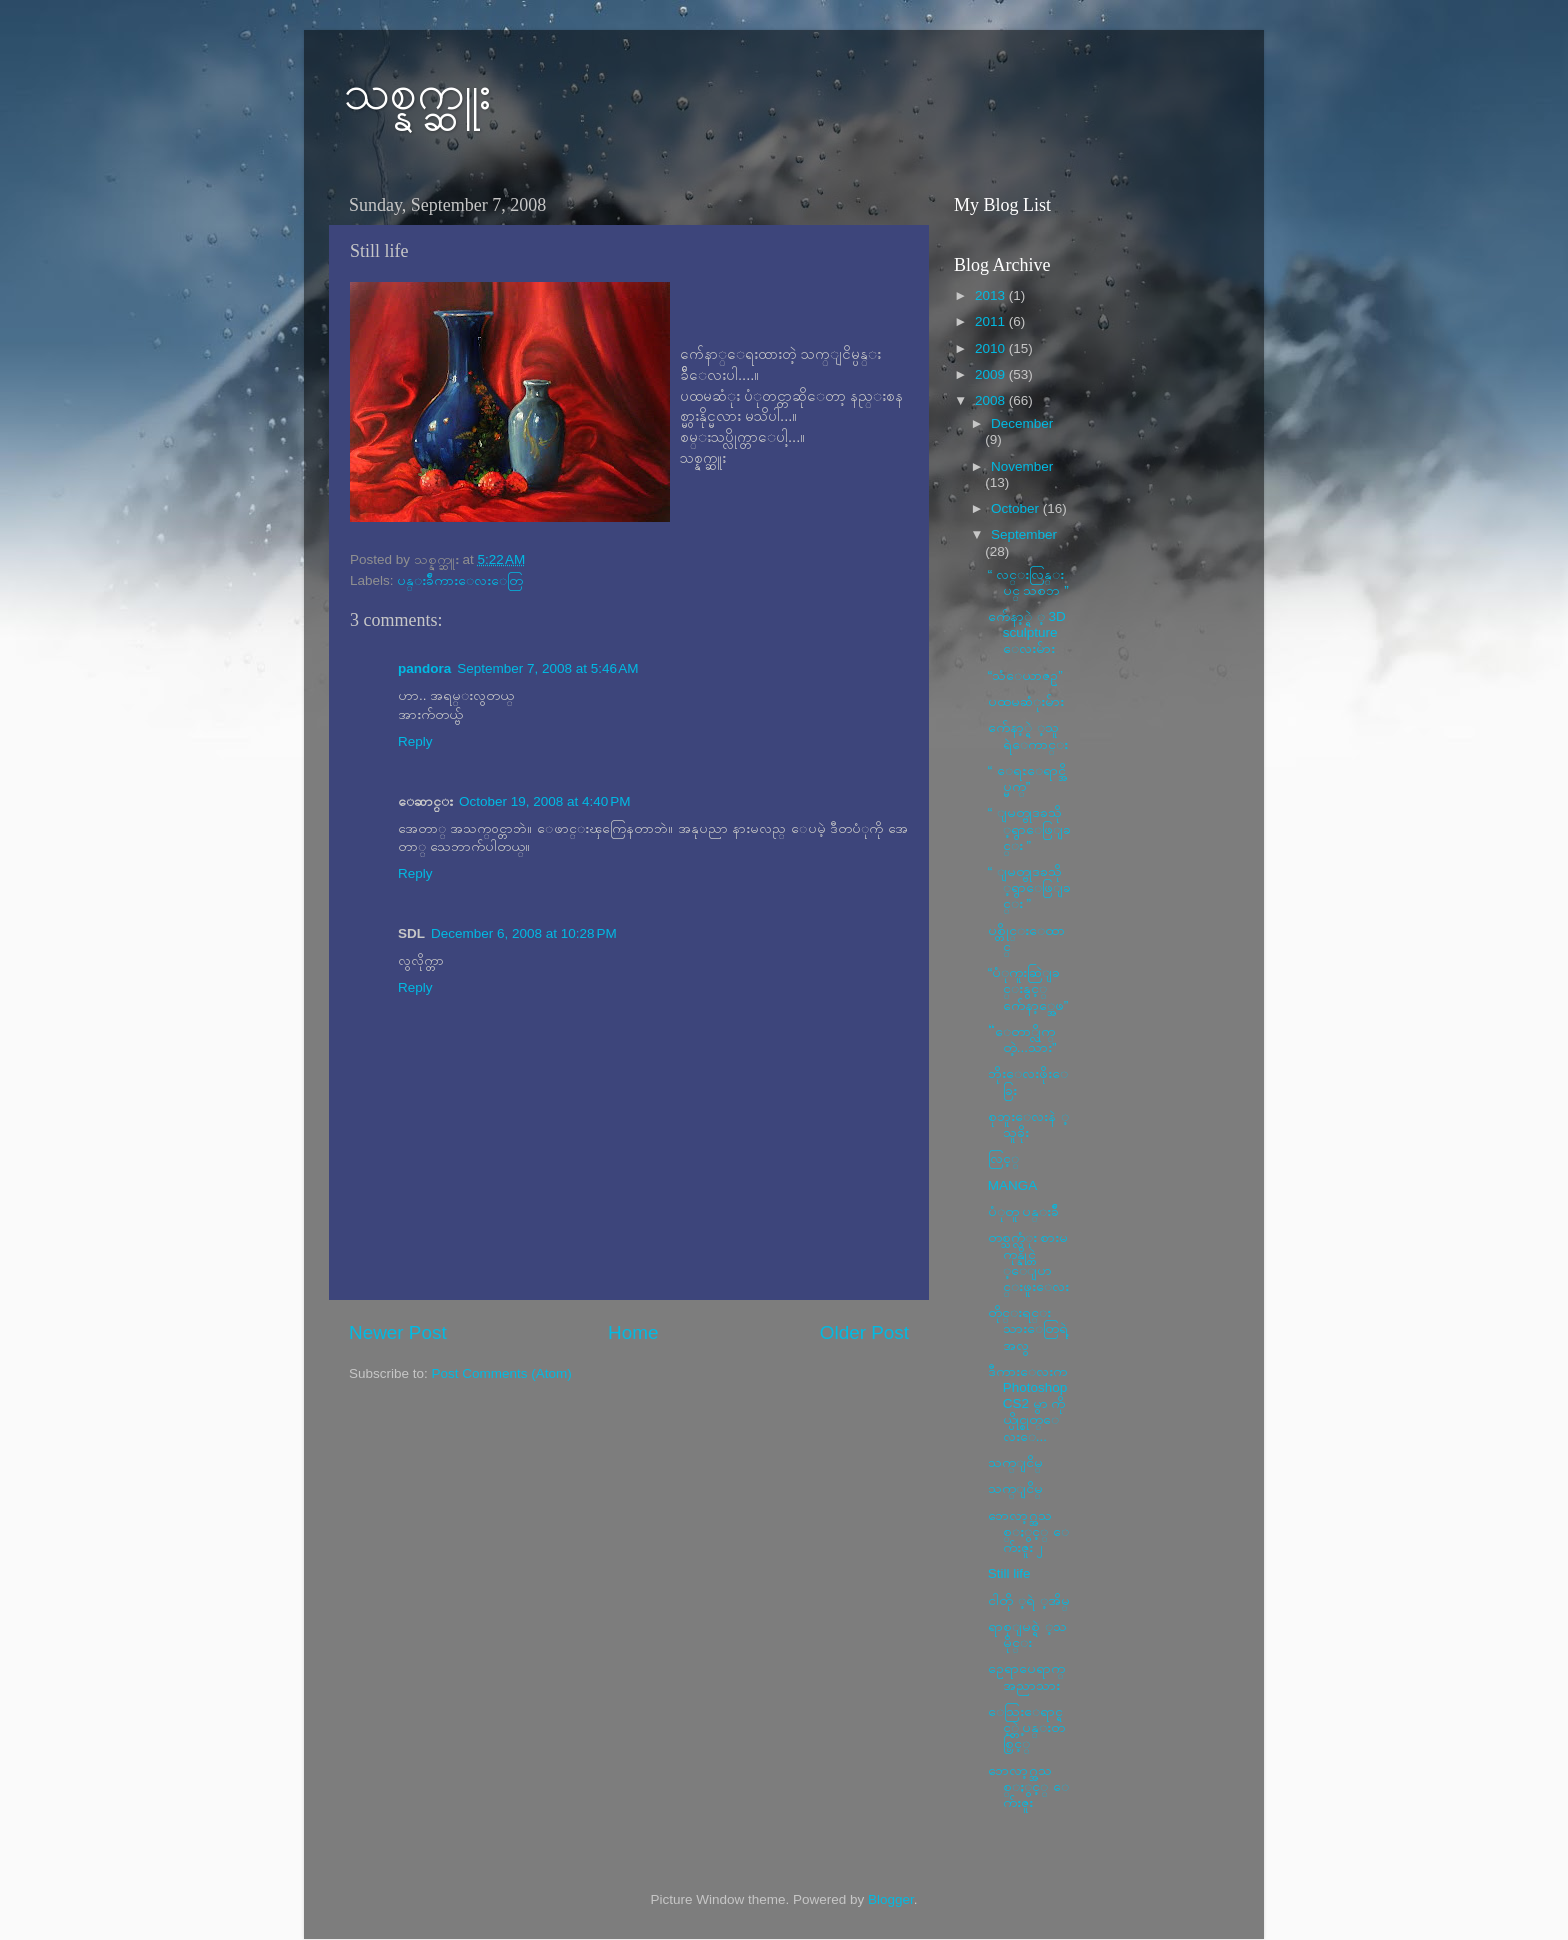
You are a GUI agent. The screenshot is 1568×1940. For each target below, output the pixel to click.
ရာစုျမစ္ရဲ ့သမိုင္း (1027, 1634)
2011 (992, 321)
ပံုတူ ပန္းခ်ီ (1024, 1211)
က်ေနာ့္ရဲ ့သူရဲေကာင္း (1028, 735)
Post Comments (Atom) (502, 1373)
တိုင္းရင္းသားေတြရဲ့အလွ (1028, 1328)
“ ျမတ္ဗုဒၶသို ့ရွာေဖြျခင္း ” (1029, 828)
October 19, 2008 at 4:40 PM (544, 801)
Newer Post (398, 1332)
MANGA (1013, 1185)
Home (633, 1332)
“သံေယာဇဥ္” (1025, 675)
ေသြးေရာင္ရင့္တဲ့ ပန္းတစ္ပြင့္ (1027, 1727)
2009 (992, 374)
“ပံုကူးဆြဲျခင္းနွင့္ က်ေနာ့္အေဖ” (1028, 988)
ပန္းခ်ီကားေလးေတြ (460, 580)
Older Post (864, 1332)
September (1024, 534)
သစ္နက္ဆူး (417, 92)
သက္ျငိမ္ (1015, 1462)
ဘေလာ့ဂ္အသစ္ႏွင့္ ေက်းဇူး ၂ (1028, 1531)
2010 (992, 348)
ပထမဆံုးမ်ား (1026, 701)
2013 (992, 295)
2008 (992, 400)
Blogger (891, 1899)
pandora (424, 668)
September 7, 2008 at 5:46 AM (547, 668)
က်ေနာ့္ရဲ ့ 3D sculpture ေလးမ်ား (1027, 632)
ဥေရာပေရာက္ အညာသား (1026, 1676)
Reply (415, 741)
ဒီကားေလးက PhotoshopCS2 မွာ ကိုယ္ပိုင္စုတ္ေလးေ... (1028, 1404)
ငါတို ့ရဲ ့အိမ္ (1029, 1600)
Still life (1009, 1573)
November (1022, 466)
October (1017, 508)
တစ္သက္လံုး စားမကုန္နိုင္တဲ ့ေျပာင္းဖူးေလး (1028, 1262)
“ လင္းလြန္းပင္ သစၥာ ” (1028, 582)
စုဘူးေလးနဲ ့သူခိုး (1028, 1124)
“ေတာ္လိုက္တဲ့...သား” (1022, 1039)
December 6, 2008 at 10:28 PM (524, 933)
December (1022, 423)
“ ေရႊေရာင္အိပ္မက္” (1027, 778)
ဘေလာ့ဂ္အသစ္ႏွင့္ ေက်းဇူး (1028, 1786)
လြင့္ (1003, 1158)
